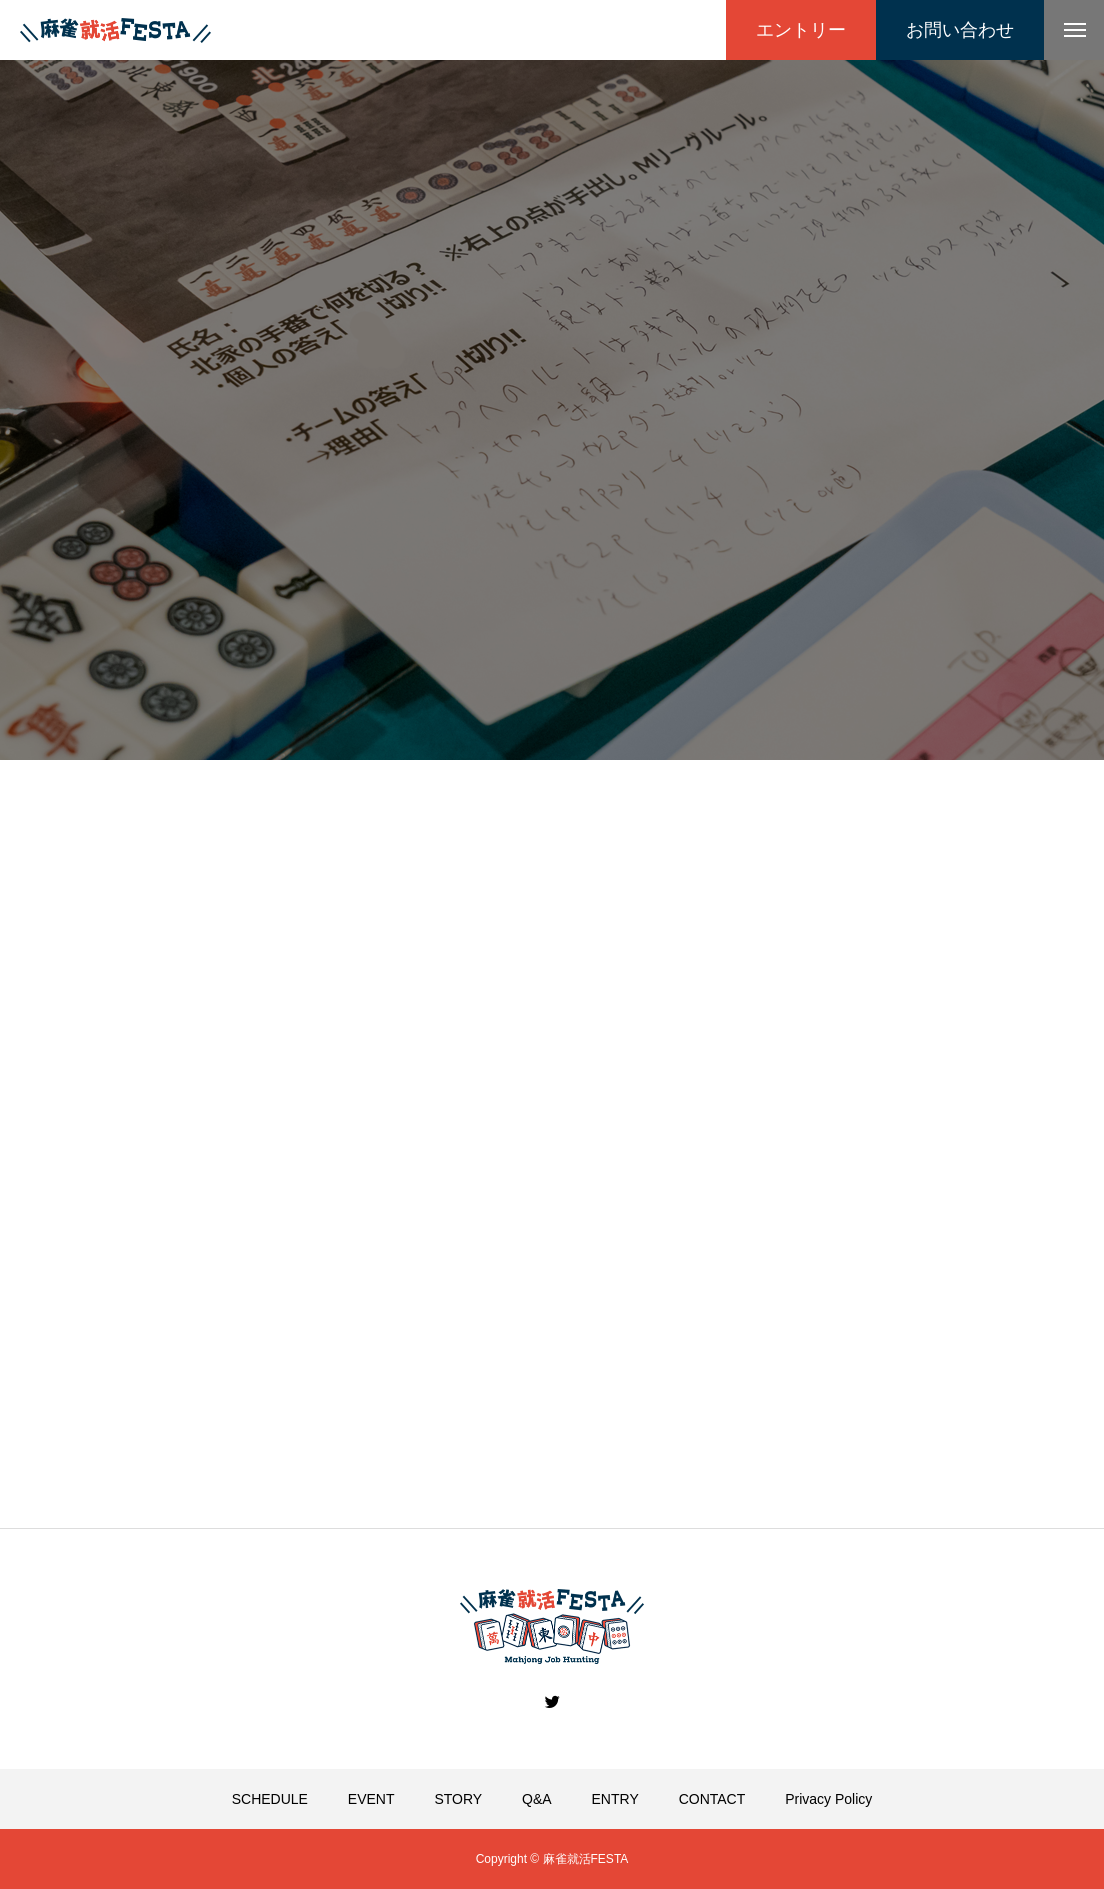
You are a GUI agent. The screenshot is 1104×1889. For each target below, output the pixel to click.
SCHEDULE (270, 1799)
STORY (458, 1799)
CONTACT (712, 1799)
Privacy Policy (828, 1799)
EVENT (371, 1799)
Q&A (537, 1799)
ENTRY (615, 1799)
